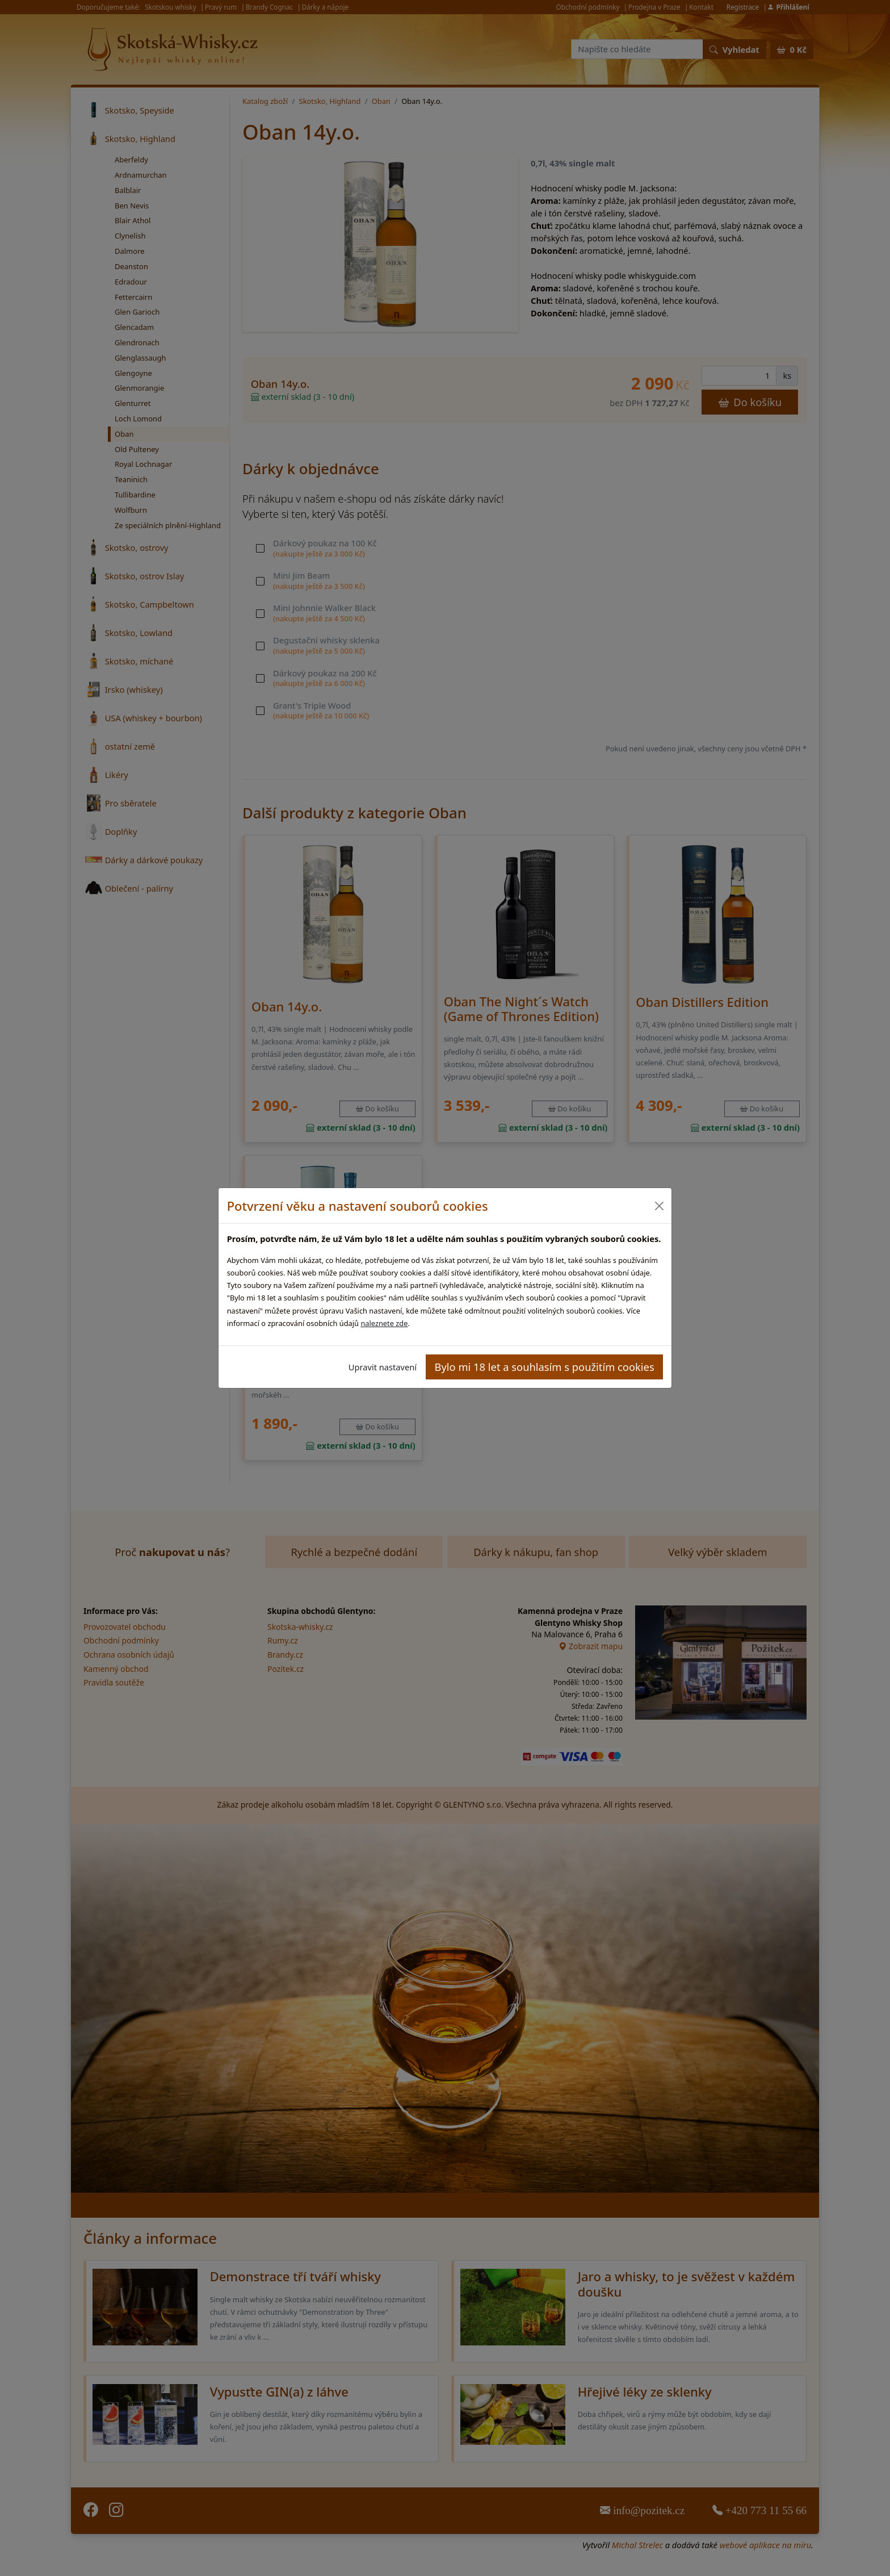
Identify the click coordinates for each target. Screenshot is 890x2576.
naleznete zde (384, 1323)
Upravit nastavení (383, 1367)
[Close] (658, 1206)
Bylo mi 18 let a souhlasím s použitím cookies (544, 1367)
